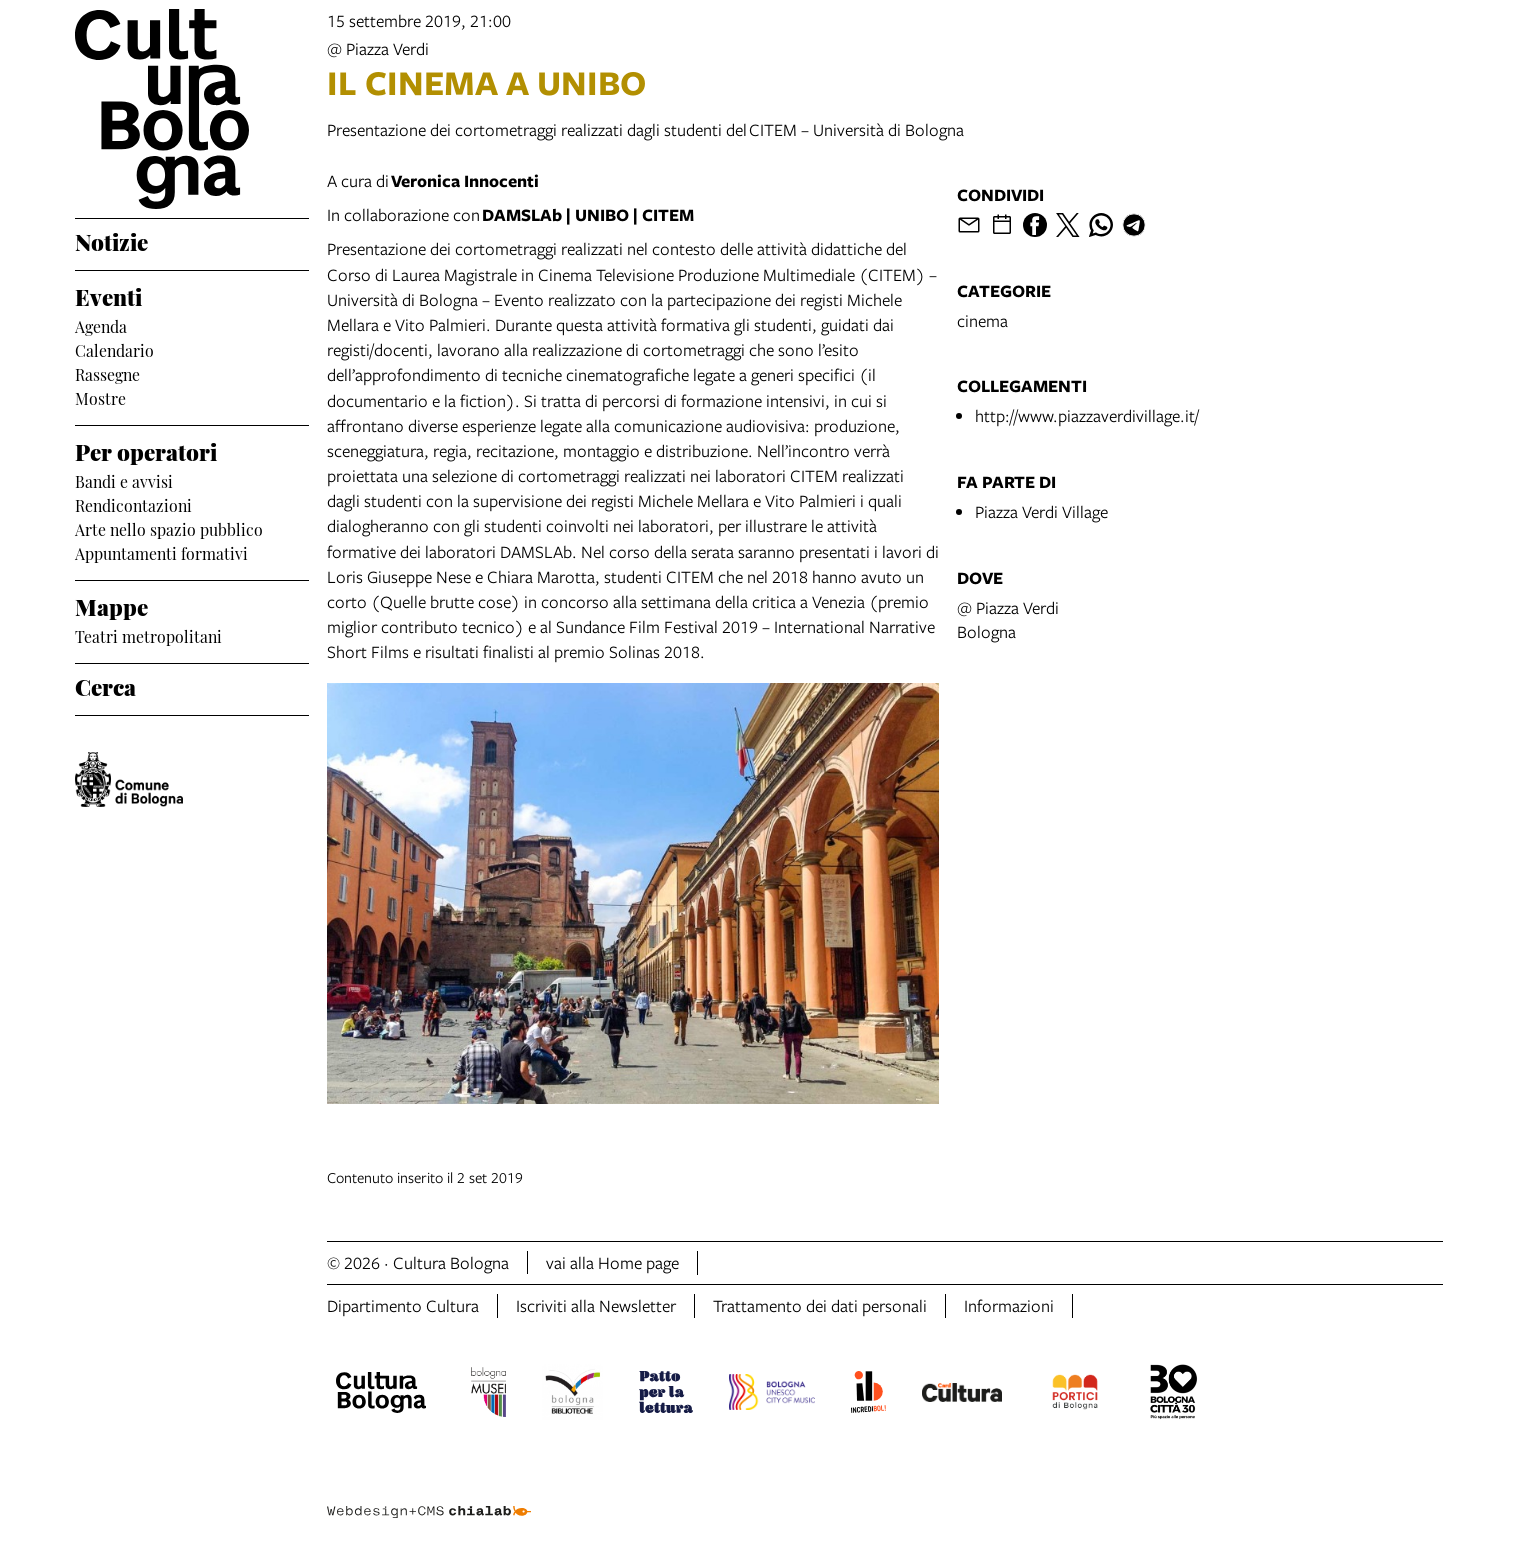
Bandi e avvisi (124, 480)
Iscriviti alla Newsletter (596, 1305)
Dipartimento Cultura (403, 1305)
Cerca (105, 685)
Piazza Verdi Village (1041, 511)
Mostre (100, 397)
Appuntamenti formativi (161, 552)
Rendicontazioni (133, 504)
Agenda (101, 325)
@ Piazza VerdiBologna (1008, 619)
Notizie (111, 240)
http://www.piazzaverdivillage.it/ (1087, 415)
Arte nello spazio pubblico (169, 528)
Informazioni (1009, 1305)
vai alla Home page (612, 1262)
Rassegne (107, 373)
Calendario (114, 349)
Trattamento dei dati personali (820, 1305)
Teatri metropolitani (148, 635)
